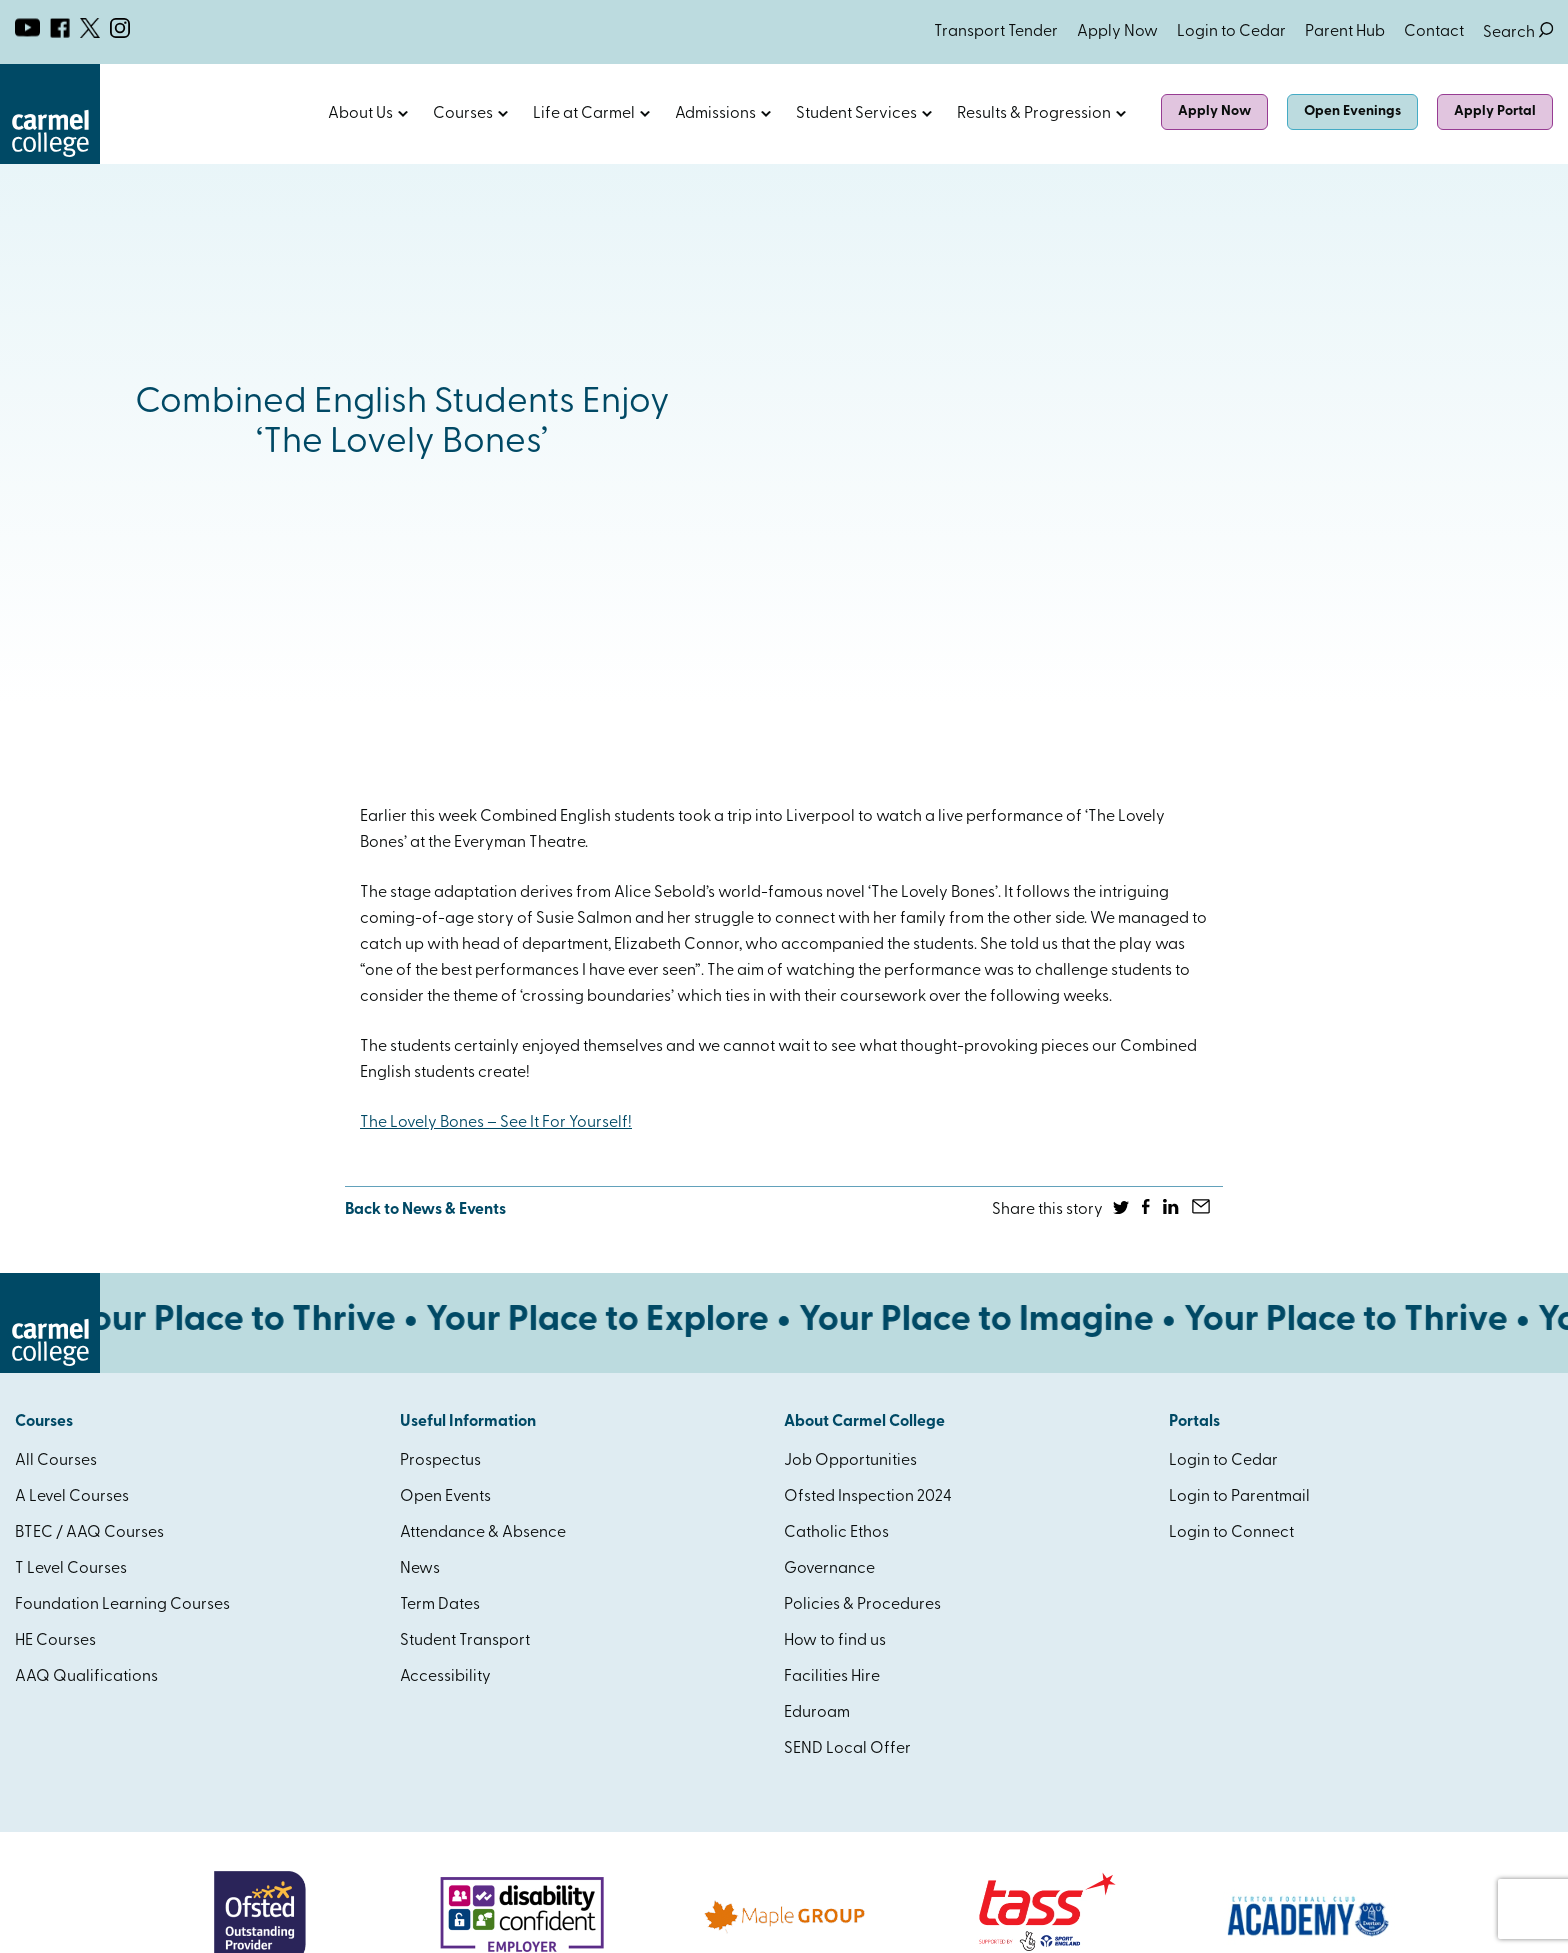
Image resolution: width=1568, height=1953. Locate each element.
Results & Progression (1034, 114)
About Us (360, 114)
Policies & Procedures (862, 1605)
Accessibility (445, 1677)
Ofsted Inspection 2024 (868, 1497)
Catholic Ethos (836, 1533)
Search (1518, 32)
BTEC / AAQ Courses (89, 1533)
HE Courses (55, 1641)
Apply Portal (1495, 111)
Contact (1434, 32)
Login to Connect (1231, 1533)
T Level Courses (71, 1569)
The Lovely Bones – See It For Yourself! (496, 1123)
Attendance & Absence (483, 1533)
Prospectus (440, 1461)
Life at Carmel (584, 114)
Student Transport (465, 1641)
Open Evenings (1352, 111)
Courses (463, 114)
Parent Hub (1345, 32)
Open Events (445, 1497)
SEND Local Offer (847, 1749)
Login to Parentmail (1239, 1497)
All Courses (56, 1461)
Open (403, 114)
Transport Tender (996, 32)
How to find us (835, 1641)
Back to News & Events (425, 1210)
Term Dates (440, 1605)
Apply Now (1117, 32)
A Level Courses (72, 1497)
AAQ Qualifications (86, 1677)
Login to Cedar (1231, 32)
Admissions (715, 114)
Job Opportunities (850, 1461)
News (420, 1569)
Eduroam (817, 1713)
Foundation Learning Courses (122, 1605)
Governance (829, 1569)
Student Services (856, 114)
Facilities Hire (832, 1677)
